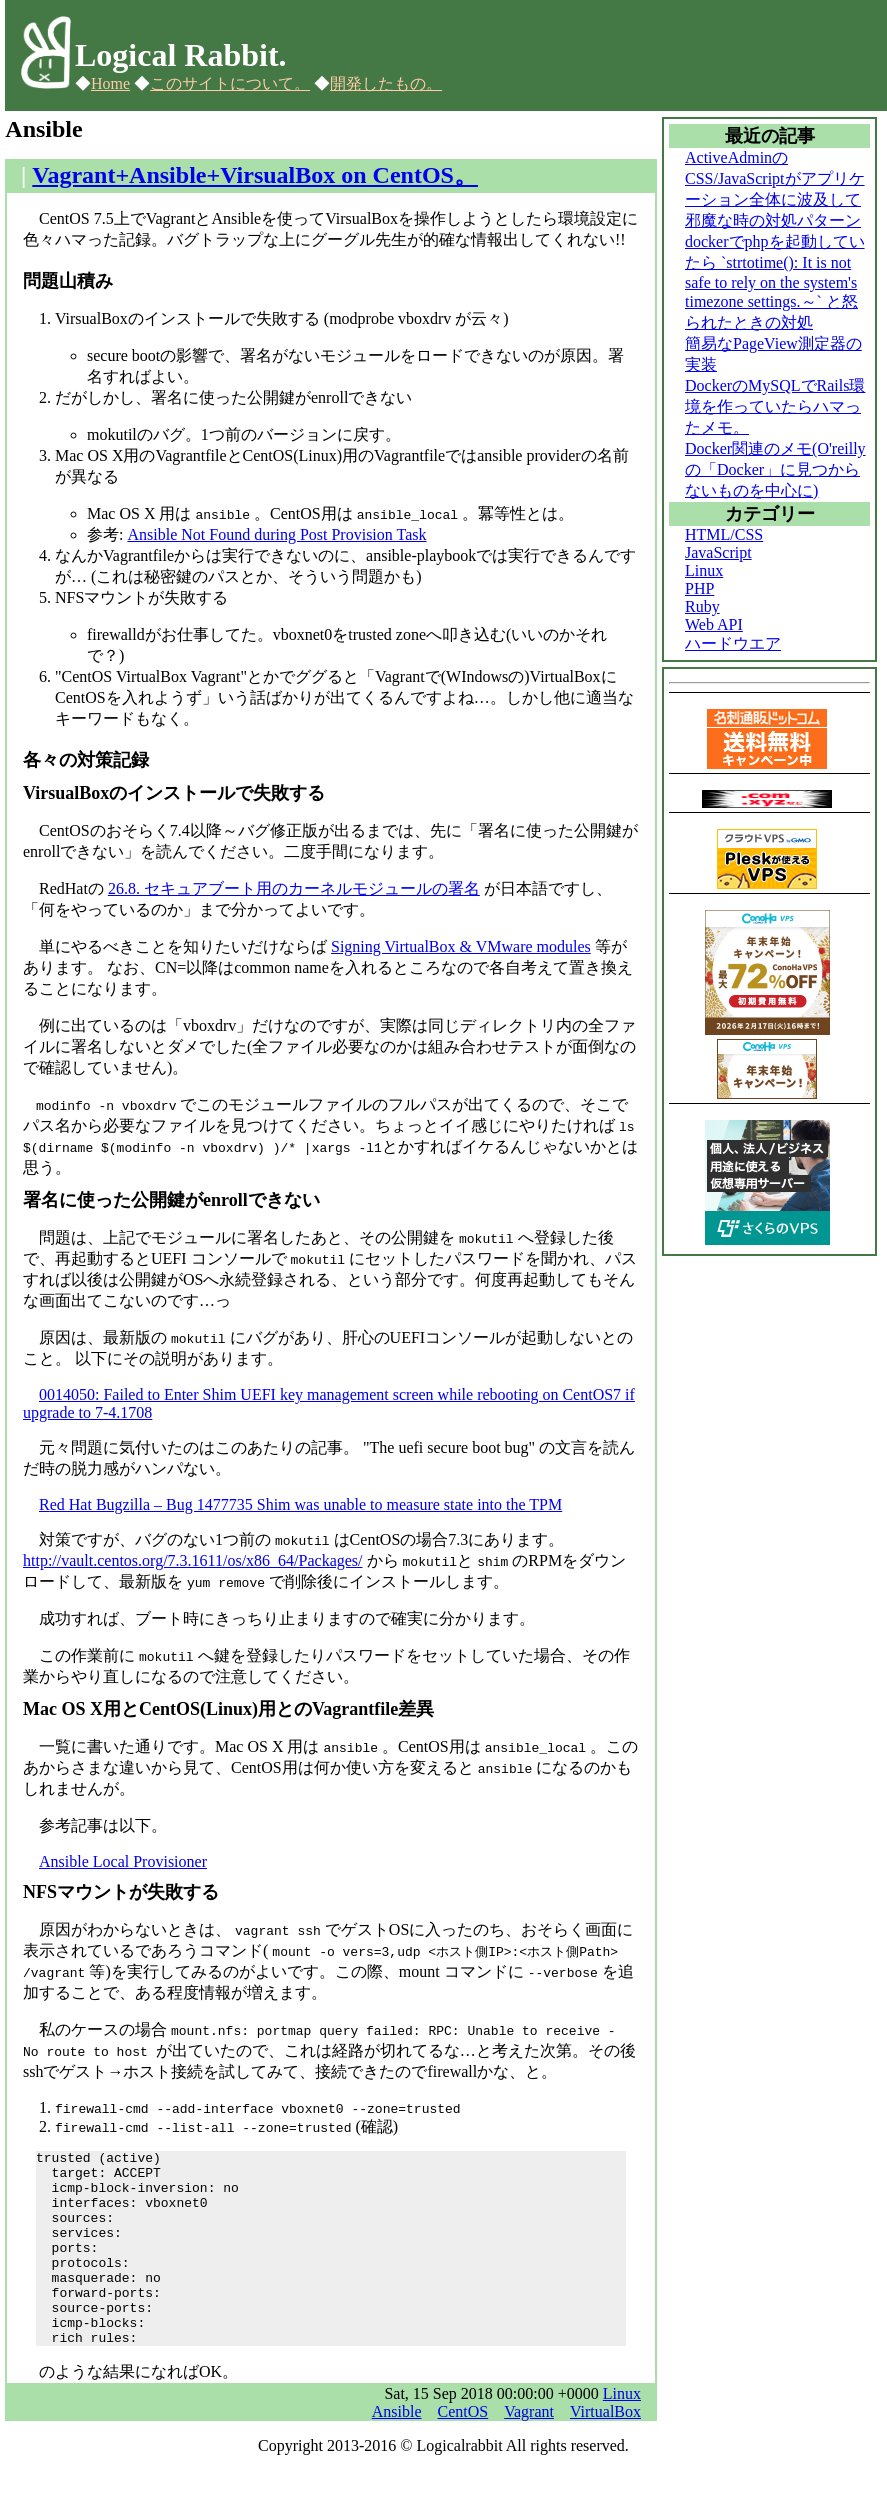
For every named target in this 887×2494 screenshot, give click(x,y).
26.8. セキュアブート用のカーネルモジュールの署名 (294, 888)
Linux (622, 2432)
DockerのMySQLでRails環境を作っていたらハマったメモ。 (775, 406)
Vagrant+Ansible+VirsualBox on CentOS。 (255, 175)
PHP (699, 588)
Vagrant (529, 2450)
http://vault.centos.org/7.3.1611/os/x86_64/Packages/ (193, 1560)
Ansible (397, 2450)
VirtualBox (605, 2450)
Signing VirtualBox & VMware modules (461, 946)
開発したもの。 (386, 83)
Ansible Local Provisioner (123, 1861)
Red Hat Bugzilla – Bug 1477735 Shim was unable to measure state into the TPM (300, 1504)
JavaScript (718, 552)
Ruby (702, 606)
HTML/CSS (724, 534)
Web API (714, 624)
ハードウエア (733, 643)
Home (110, 83)
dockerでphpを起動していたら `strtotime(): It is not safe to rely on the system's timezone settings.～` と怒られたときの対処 (775, 282)
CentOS (463, 2450)
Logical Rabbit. (181, 55)
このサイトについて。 (230, 83)
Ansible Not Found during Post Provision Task (276, 534)
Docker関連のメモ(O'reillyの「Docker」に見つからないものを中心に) (775, 469)
